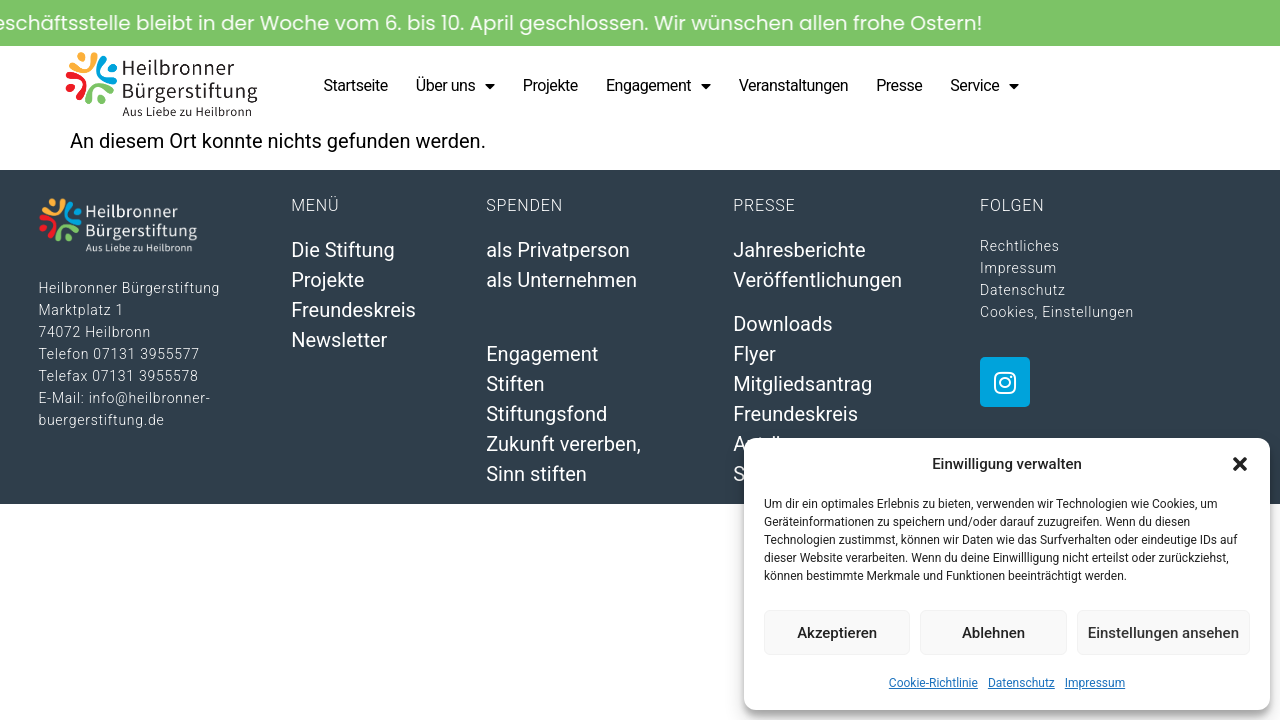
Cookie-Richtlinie (933, 683)
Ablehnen (993, 633)
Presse (899, 85)
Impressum (1095, 683)
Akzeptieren (837, 633)
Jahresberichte (799, 250)
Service (984, 86)
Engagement (658, 86)
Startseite (355, 85)
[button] (1240, 464)
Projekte (550, 85)
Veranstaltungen (794, 85)
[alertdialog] (640, 23)
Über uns (455, 86)
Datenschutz (1021, 683)
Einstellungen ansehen (1163, 633)
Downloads (782, 324)
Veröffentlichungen (817, 280)
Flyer (754, 354)
